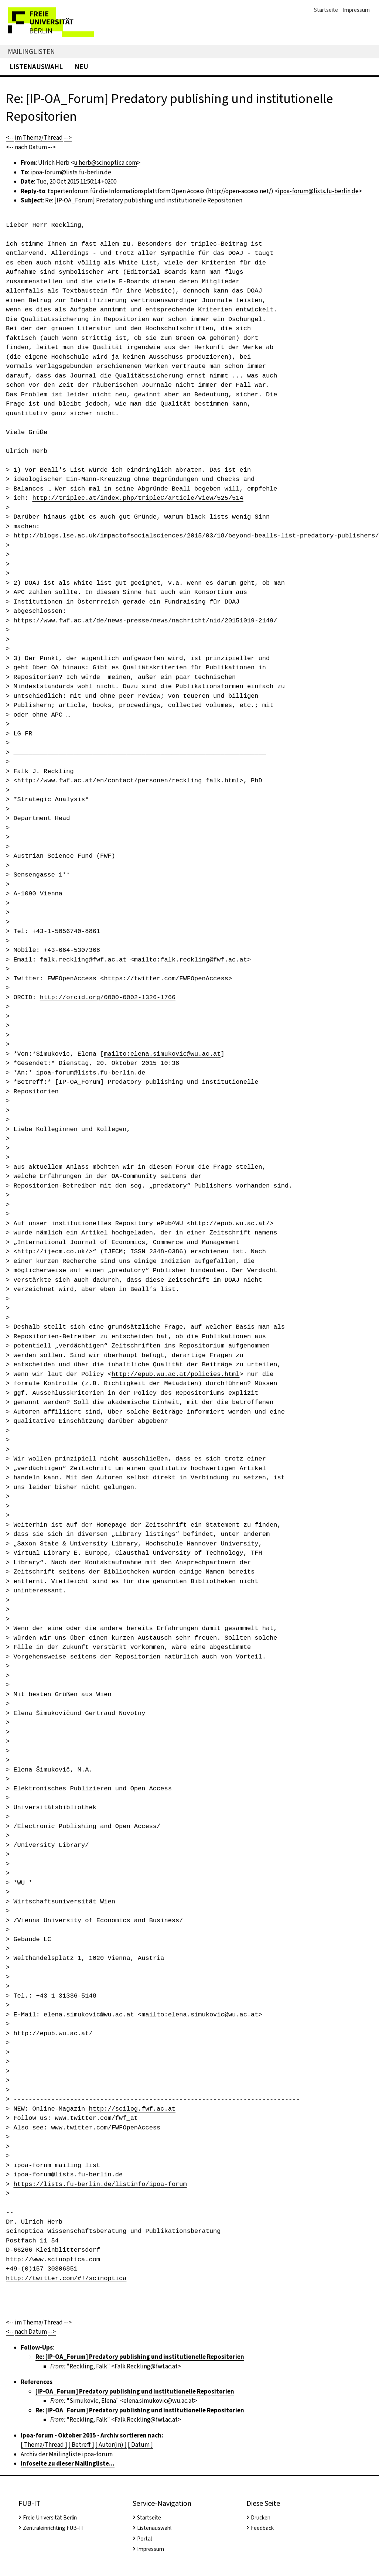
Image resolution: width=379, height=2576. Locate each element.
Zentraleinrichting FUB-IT (53, 2528)
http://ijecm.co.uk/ (53, 1251)
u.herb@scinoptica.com (105, 162)
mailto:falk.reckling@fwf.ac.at (190, 960)
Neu (81, 66)
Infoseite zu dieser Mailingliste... (68, 2463)
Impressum (356, 10)
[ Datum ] (140, 2444)
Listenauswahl (36, 66)
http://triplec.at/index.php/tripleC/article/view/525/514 (137, 498)
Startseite (326, 10)
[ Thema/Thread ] (44, 2444)
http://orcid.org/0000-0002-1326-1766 (107, 997)
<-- (10, 137)
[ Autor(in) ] (111, 2444)
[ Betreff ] (81, 2444)
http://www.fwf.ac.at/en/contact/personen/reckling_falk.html (128, 780)
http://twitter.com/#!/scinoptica (66, 2278)
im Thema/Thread (39, 137)
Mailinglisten (31, 51)
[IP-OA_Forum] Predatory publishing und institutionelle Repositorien (134, 2391)
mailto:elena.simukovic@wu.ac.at (162, 1054)
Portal (144, 2538)
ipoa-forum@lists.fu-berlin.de (70, 172)
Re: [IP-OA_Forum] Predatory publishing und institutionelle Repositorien (139, 2357)
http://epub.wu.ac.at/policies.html (176, 1374)
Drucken (260, 2517)
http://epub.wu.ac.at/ (230, 1223)
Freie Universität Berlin (50, 2517)
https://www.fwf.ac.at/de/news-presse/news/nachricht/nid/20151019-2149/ (145, 620)
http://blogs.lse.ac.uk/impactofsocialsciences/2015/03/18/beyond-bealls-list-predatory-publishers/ (196, 536)
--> (68, 137)
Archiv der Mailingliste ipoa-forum (67, 2454)
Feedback (262, 2528)
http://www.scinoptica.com (53, 2259)
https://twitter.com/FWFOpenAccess (166, 978)
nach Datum (31, 147)
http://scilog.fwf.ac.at (132, 2109)
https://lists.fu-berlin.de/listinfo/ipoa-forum (100, 2184)
